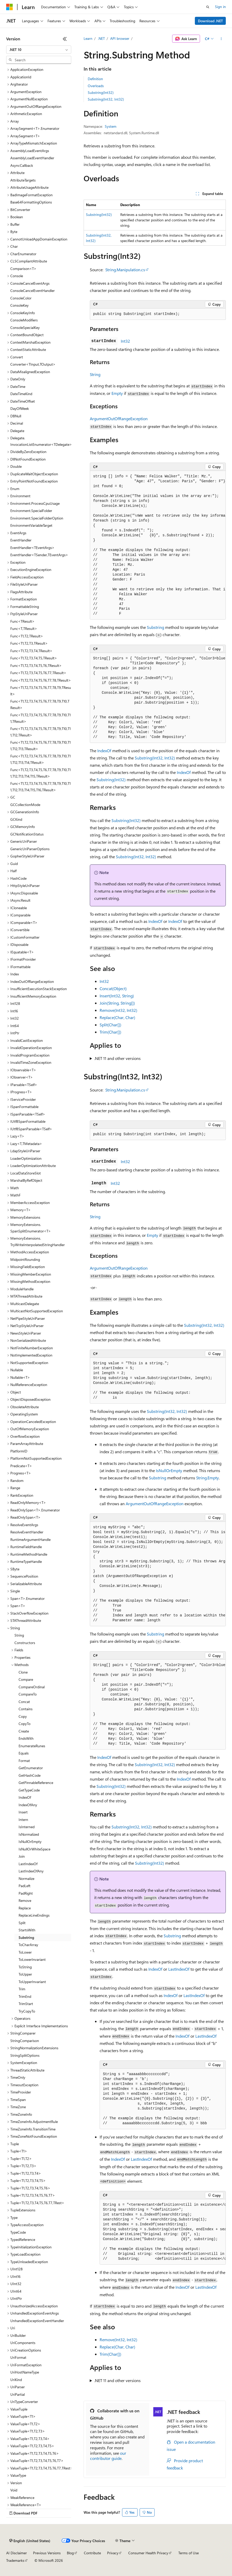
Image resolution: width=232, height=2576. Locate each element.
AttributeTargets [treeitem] (23, 180)
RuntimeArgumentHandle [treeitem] (30, 1539)
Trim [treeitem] (22, 1988)
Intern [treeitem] (23, 1819)
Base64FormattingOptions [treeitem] (31, 202)
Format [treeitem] (24, 1760)
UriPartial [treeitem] (17, 2394)
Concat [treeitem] (24, 1701)
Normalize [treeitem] (26, 1878)
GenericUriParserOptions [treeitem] (30, 848)
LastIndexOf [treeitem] (28, 1863)
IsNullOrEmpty (169, 1470)
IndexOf (104, 750)
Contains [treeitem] (26, 1708)
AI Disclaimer (16, 2552)
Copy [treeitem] (23, 1716)
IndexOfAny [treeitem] (28, 1804)
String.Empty (207, 1477)
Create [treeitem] (24, 1731)
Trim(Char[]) (110, 1032)
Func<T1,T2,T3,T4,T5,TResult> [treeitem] (33, 658)
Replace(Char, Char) (117, 1017)
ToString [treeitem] (25, 1966)
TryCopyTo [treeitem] (27, 2011)
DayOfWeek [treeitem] (19, 408)
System (110, 126)
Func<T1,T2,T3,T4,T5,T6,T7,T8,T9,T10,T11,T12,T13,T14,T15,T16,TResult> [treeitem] (40, 786)
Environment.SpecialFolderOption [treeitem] (36, 518)
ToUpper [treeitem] (25, 1974)
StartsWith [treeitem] (27, 1929)
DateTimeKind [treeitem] (21, 393)
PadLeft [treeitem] (24, 1885)
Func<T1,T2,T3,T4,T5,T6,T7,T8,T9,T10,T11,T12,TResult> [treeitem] (40, 731)
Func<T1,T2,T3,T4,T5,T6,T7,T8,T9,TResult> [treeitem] (40, 690)
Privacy (112, 2552)
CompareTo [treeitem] (28, 1694)
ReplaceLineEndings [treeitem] (34, 1915)
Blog (70, 2552)
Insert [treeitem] (23, 1812)
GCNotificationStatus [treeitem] (27, 834)
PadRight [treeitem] (26, 1893)
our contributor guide (108, 2455)
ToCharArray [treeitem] (28, 1944)
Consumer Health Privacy (148, 2552)
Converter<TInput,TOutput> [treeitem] (32, 364)
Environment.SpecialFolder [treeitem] (31, 510)
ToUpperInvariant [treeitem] (32, 1981)
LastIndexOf (178, 1969)
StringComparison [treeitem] (24, 2040)
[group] (158, 545)
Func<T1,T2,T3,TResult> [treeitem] (29, 643)
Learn (88, 38)
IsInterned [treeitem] (27, 1826)
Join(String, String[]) (117, 1003)
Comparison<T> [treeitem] (23, 268)
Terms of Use (188, 2552)
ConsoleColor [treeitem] (20, 298)
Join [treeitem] (22, 1856)
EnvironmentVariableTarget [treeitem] (31, 525)
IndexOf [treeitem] (25, 1797)
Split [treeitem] (22, 1922)
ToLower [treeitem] (25, 1952)
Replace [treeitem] (25, 1907)
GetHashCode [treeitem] (30, 1775)
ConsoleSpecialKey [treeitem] (25, 327)
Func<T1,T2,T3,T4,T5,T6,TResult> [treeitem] (36, 665)
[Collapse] (64, 38)
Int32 (125, 341)
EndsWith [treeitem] (26, 1738)
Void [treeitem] (13, 2490)
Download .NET (210, 20)
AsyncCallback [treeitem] (21, 165)
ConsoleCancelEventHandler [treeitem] (32, 290)
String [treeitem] (19, 1635)
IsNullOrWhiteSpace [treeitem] (34, 1849)
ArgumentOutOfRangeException (119, 418)
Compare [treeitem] (26, 1679)
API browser (119, 38)
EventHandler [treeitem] (20, 540)
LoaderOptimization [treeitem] (26, 1158)
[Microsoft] (9, 7)
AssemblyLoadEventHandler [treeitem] (32, 157)
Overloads (96, 85)
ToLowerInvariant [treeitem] (32, 1959)
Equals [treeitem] (24, 1753)
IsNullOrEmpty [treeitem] (30, 1841)
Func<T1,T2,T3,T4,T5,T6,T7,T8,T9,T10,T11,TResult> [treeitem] (40, 718)
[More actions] (221, 39)
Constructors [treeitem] (24, 1642)
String (95, 374)
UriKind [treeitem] (16, 2379)
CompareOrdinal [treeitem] (32, 1686)
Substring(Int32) (101, 92)
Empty (117, 393)
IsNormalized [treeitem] (29, 1834)
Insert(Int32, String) (117, 995)
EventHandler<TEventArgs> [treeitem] (32, 547)
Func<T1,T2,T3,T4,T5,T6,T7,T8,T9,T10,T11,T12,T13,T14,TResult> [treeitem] (40, 759)
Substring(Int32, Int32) (106, 99)
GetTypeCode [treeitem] (29, 1790)
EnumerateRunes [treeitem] (32, 1745)
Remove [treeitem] (25, 1900)
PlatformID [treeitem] (18, 1451)
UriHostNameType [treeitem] (24, 2372)
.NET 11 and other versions (117, 1058)
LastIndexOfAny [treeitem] (31, 1871)
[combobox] (38, 50)
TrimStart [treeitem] (26, 2003)
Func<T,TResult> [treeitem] (23, 628)
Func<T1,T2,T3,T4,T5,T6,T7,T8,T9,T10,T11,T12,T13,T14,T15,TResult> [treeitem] (40, 773)
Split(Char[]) (110, 1024)
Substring (155, 627)
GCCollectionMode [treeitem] (25, 804)
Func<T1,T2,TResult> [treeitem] (26, 636)
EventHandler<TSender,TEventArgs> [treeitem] (39, 554)
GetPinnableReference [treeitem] (36, 1782)
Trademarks (15, 2560)
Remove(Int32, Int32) (118, 1010)
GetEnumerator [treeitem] (31, 1767)
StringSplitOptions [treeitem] (24, 2055)
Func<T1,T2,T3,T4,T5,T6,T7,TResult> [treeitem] (38, 672)
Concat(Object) (113, 988)
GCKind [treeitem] (16, 819)
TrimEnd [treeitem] (25, 1996)
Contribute (92, 2552)
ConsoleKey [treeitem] (19, 305)
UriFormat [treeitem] (18, 2357)
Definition (95, 78)
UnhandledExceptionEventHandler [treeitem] (37, 2320)
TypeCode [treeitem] (18, 2232)
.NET (101, 38)
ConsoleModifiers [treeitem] (24, 320)
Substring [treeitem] (26, 1937)
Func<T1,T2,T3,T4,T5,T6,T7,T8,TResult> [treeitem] (40, 680)
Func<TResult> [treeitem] (22, 621)
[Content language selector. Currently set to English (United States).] (29, 2541)
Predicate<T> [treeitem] (21, 1465)
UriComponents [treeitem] (22, 2342)
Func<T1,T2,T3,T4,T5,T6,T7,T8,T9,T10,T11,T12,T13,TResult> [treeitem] (40, 745)
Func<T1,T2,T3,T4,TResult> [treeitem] (31, 650)
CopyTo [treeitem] (24, 1723)
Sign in (220, 6)
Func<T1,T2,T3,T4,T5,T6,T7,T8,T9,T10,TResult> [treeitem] (39, 704)
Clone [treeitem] (23, 1672)
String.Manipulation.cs (125, 269)
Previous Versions (47, 2552)
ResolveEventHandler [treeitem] (26, 1532)
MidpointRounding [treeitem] (25, 1259)
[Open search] (208, 7)
